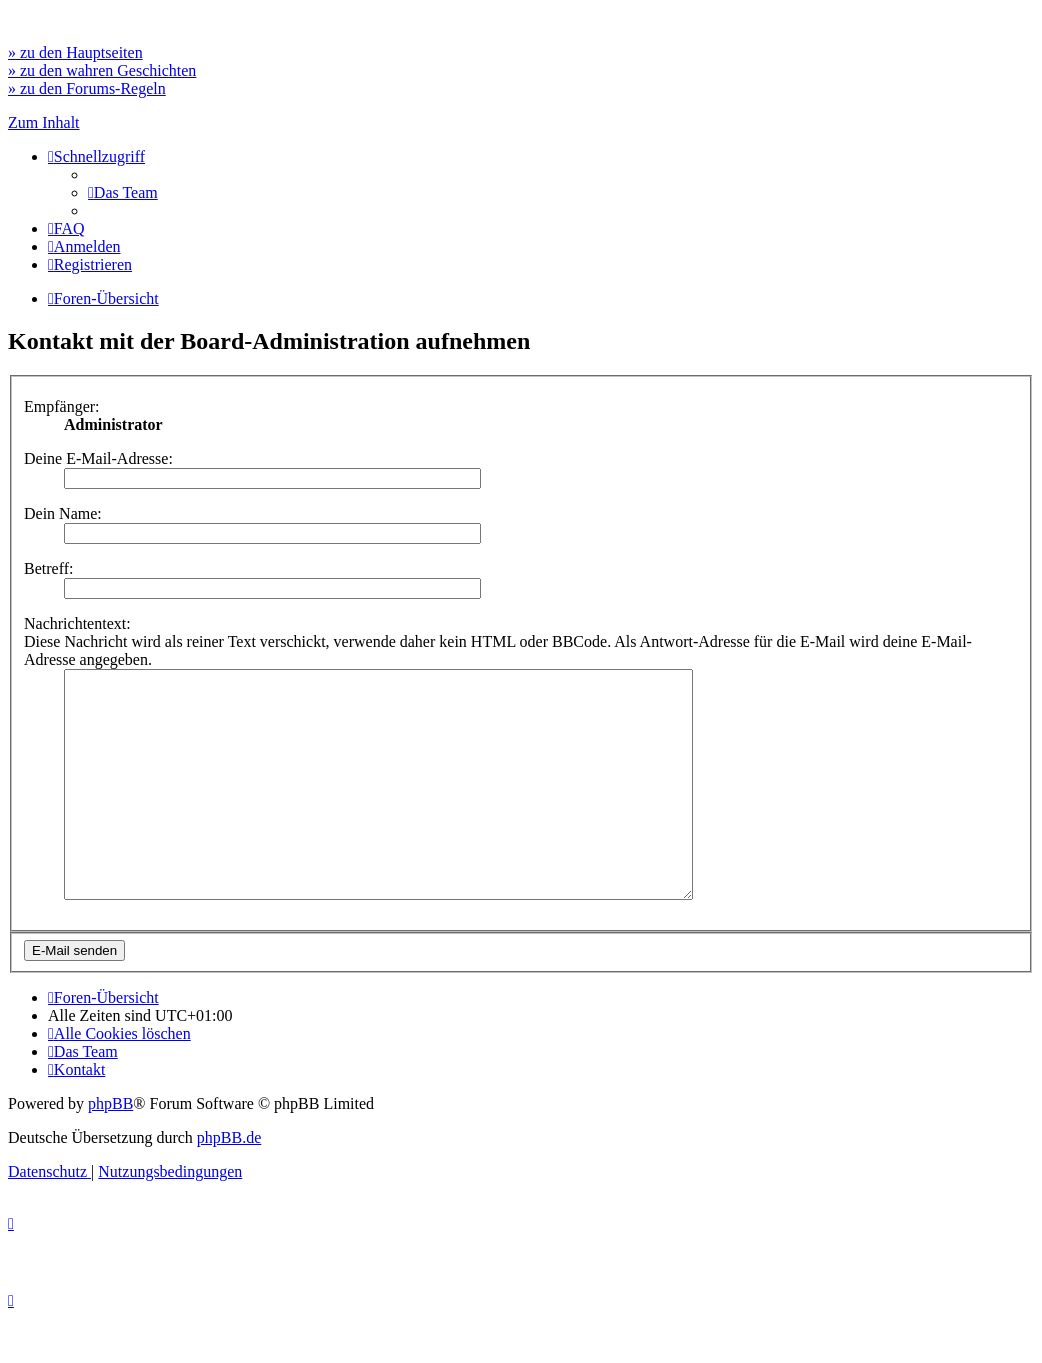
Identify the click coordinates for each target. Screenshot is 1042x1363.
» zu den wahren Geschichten (102, 70)
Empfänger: (62, 406)
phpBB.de (229, 1182)
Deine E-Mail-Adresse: (98, 458)
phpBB (110, 1148)
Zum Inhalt (44, 122)
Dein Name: (63, 513)
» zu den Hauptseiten (75, 52)
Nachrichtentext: (77, 623)
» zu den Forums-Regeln (87, 88)
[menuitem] (123, 192)
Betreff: (48, 568)
